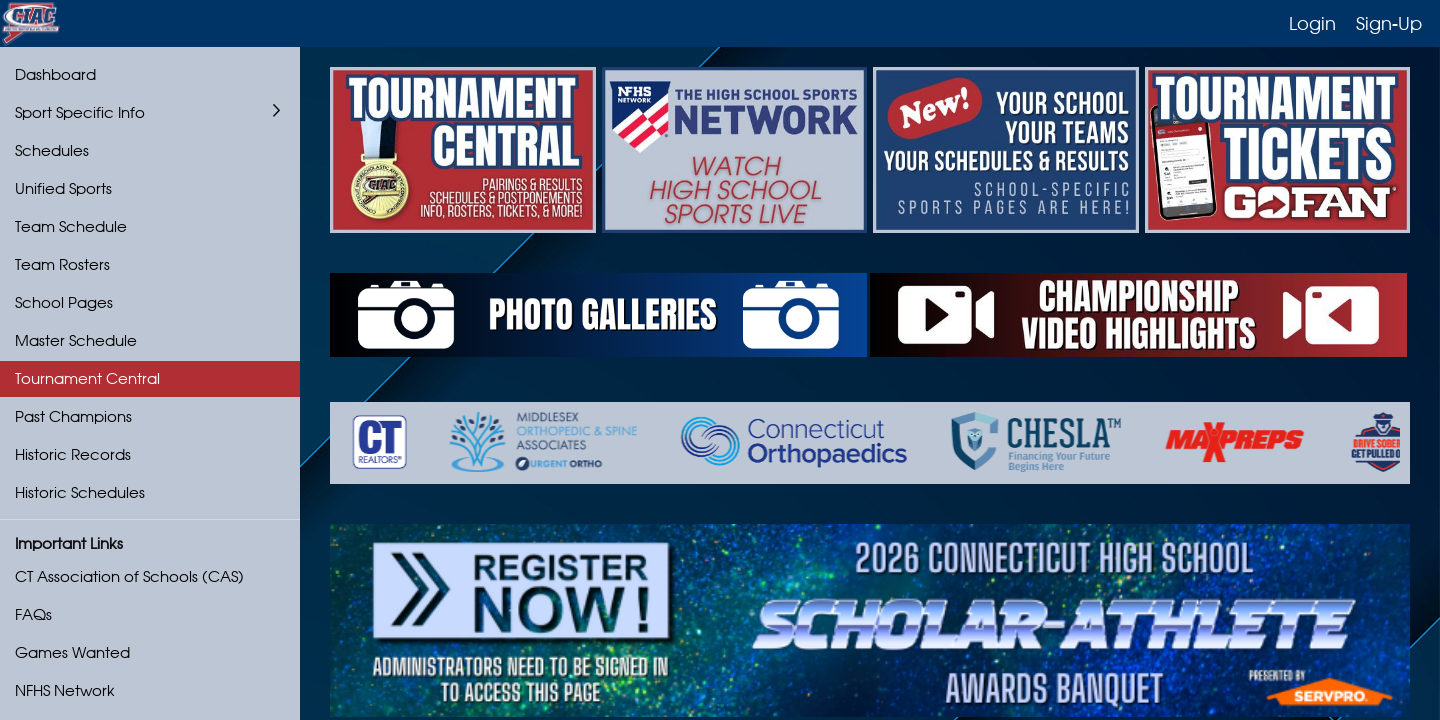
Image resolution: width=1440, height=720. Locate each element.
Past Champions (73, 416)
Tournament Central (87, 378)
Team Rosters (62, 264)
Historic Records (73, 454)
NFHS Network (65, 690)
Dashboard (55, 74)
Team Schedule (71, 226)
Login (1312, 23)
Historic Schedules (80, 492)
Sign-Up (1389, 23)
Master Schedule (76, 340)
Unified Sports (63, 188)
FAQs (33, 614)
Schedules (52, 150)
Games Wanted (72, 652)
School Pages (64, 302)
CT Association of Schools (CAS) (129, 576)
